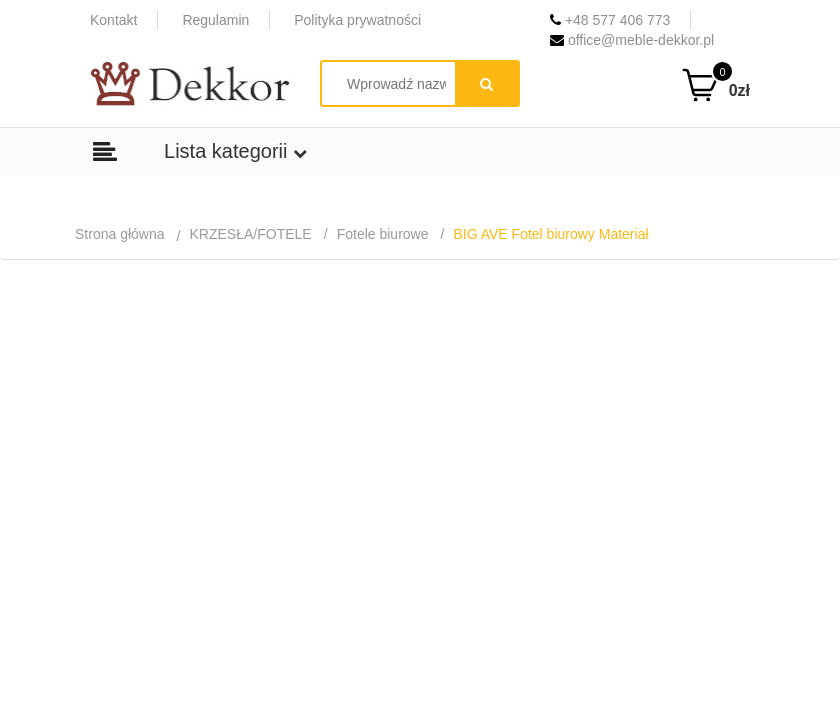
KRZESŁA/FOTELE (251, 234)
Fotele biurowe (383, 234)
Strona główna (120, 234)
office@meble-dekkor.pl (632, 40)
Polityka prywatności (357, 20)
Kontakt (113, 20)
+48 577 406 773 (610, 20)
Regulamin (215, 20)
